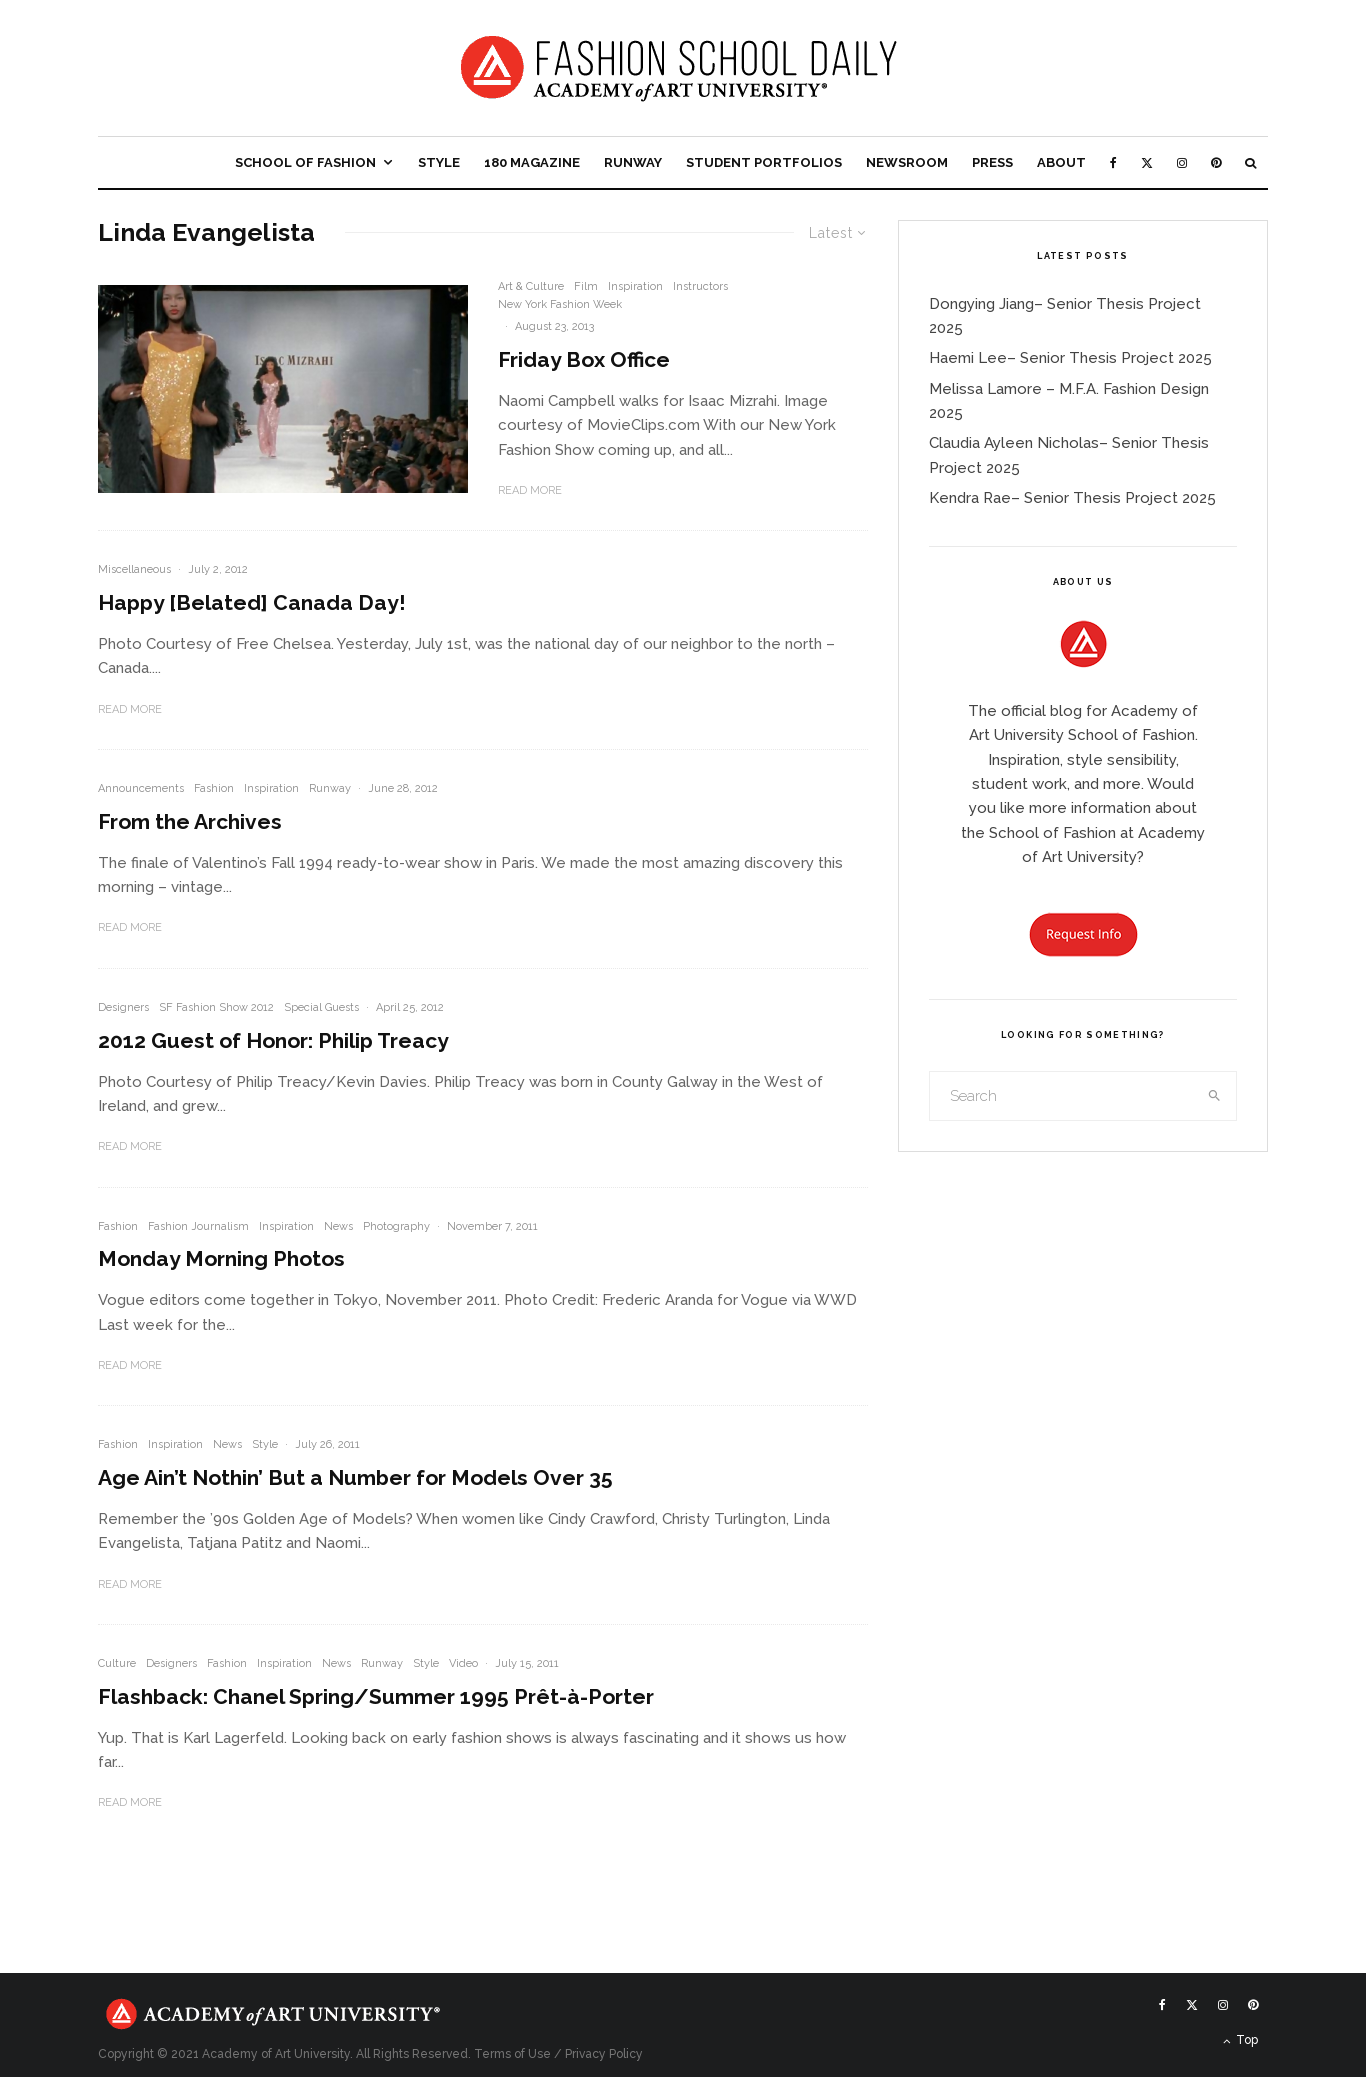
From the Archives (190, 821)
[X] (1147, 162)
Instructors (700, 286)
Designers (123, 1007)
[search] (1215, 1096)
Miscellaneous (134, 569)
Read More (530, 490)
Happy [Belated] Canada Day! (252, 602)
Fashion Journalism (198, 1226)
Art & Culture (531, 286)
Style (439, 162)
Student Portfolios (764, 162)
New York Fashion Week (560, 304)
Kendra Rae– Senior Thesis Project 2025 (1072, 498)
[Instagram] (1182, 162)
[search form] (1062, 1096)
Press (992, 162)
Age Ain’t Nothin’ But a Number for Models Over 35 (355, 1477)
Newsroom (907, 162)
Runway (633, 162)
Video (463, 1663)
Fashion (214, 788)
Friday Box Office (584, 359)
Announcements (141, 788)
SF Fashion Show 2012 (216, 1007)
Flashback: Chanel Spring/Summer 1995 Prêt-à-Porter (376, 1696)
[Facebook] (1113, 162)
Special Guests (321, 1007)
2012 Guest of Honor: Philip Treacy (273, 1040)
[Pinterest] (1216, 162)
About (1061, 162)
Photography (396, 1226)
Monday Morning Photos (221, 1258)
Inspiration (635, 286)
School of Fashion (305, 162)
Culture (117, 1663)
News (338, 1226)
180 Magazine (532, 162)
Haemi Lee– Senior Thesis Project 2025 (1070, 358)
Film (586, 286)
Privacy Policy (604, 2054)
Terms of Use (512, 2054)
